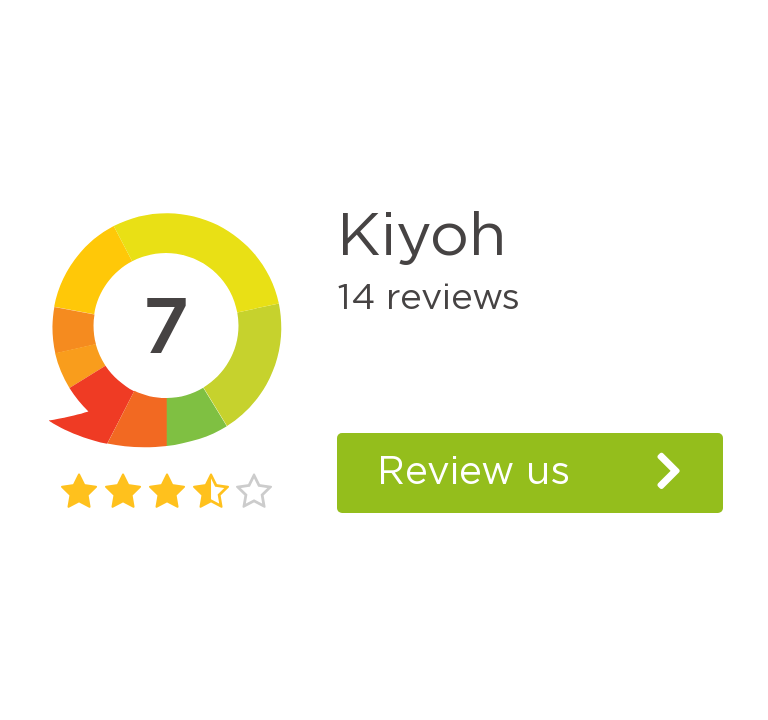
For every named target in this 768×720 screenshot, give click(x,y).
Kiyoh (422, 236)
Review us (473, 472)
